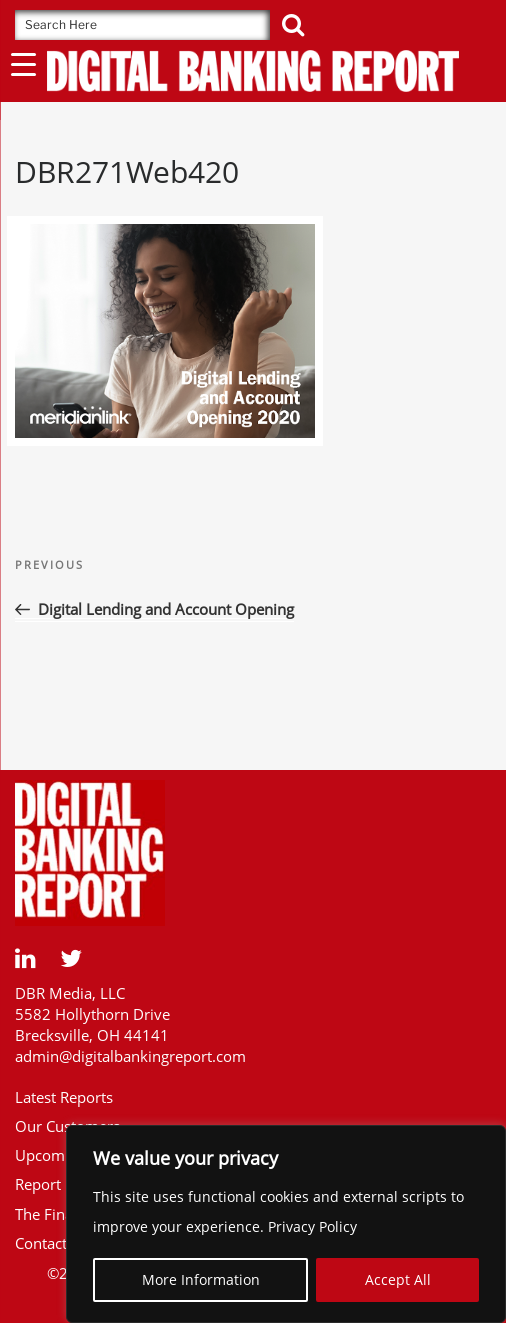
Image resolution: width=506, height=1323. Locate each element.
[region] (286, 1224)
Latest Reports (64, 1097)
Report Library (64, 1184)
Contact (41, 1243)
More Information (201, 1279)
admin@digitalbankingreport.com (130, 1056)
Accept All (398, 1279)
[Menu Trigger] (23, 63)
